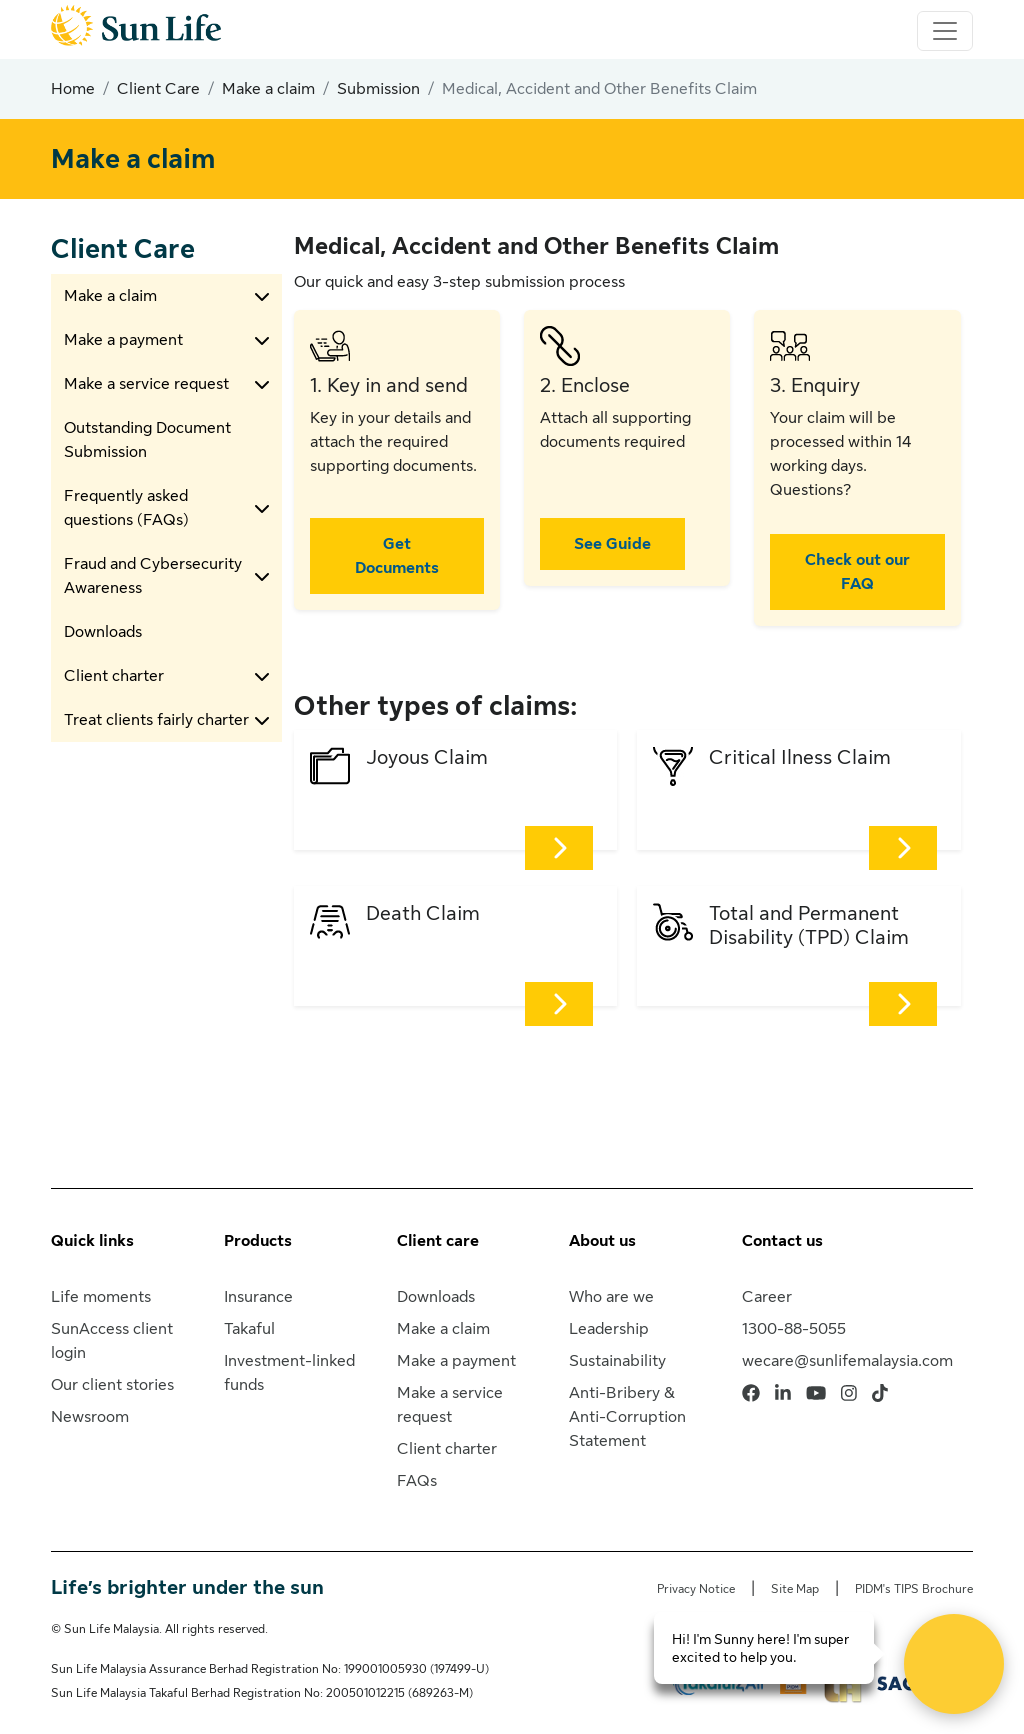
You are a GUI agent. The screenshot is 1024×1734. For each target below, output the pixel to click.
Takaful (249, 1329)
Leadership (609, 1329)
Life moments (101, 1297)
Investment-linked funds (289, 1373)
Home (73, 89)
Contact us (782, 1241)
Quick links (92, 1241)
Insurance (258, 1297)
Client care (438, 1241)
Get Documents (397, 556)
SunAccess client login (112, 1341)
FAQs (417, 1481)
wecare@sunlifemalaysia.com (847, 1361)
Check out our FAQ (857, 572)
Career (767, 1297)
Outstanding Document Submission (147, 440)
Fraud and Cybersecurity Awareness (153, 576)
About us (602, 1241)
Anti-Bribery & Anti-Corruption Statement (627, 1417)
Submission (378, 89)
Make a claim (268, 89)
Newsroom (90, 1417)
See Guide (612, 544)
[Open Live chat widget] (954, 1664)
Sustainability (617, 1361)
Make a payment (123, 340)
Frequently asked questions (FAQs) (126, 508)
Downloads (103, 632)
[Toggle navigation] (945, 31)
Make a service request (146, 384)
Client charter (114, 676)
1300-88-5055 (794, 1329)
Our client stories (112, 1385)
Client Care (158, 89)
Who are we (611, 1297)
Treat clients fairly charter (156, 720)
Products (258, 1241)
